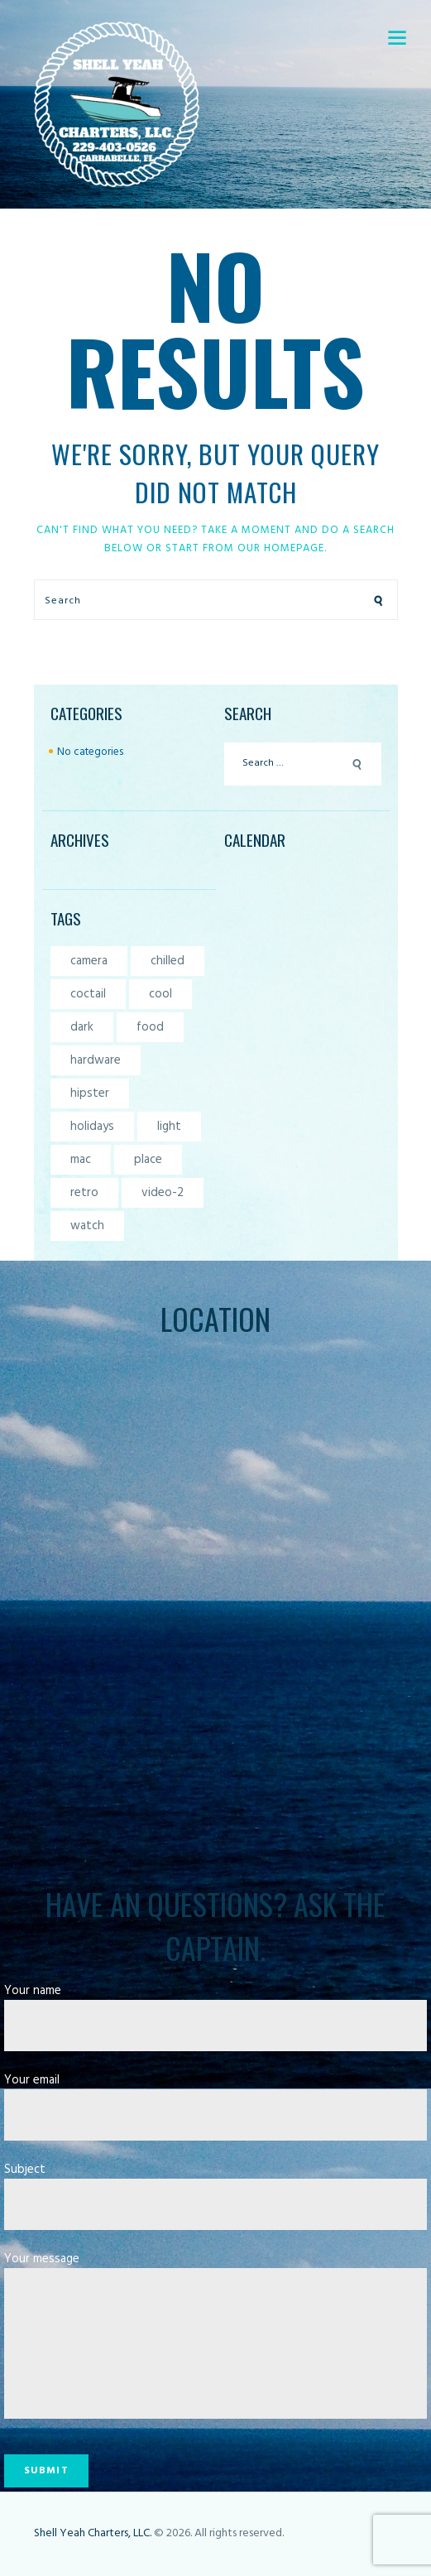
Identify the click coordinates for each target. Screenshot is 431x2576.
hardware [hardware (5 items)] (95, 1060)
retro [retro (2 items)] (84, 1193)
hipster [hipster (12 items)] (89, 1093)
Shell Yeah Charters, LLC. (92, 2533)
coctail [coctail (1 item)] (88, 994)
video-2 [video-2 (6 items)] (162, 1193)
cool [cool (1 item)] (160, 994)
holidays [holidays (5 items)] (92, 1127)
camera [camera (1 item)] (89, 961)
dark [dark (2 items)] (81, 1027)
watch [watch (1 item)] (87, 1226)
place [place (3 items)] (148, 1160)
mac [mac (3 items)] (80, 1160)
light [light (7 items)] (169, 1127)
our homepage (280, 548)
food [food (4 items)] (150, 1027)
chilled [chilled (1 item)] (167, 961)
